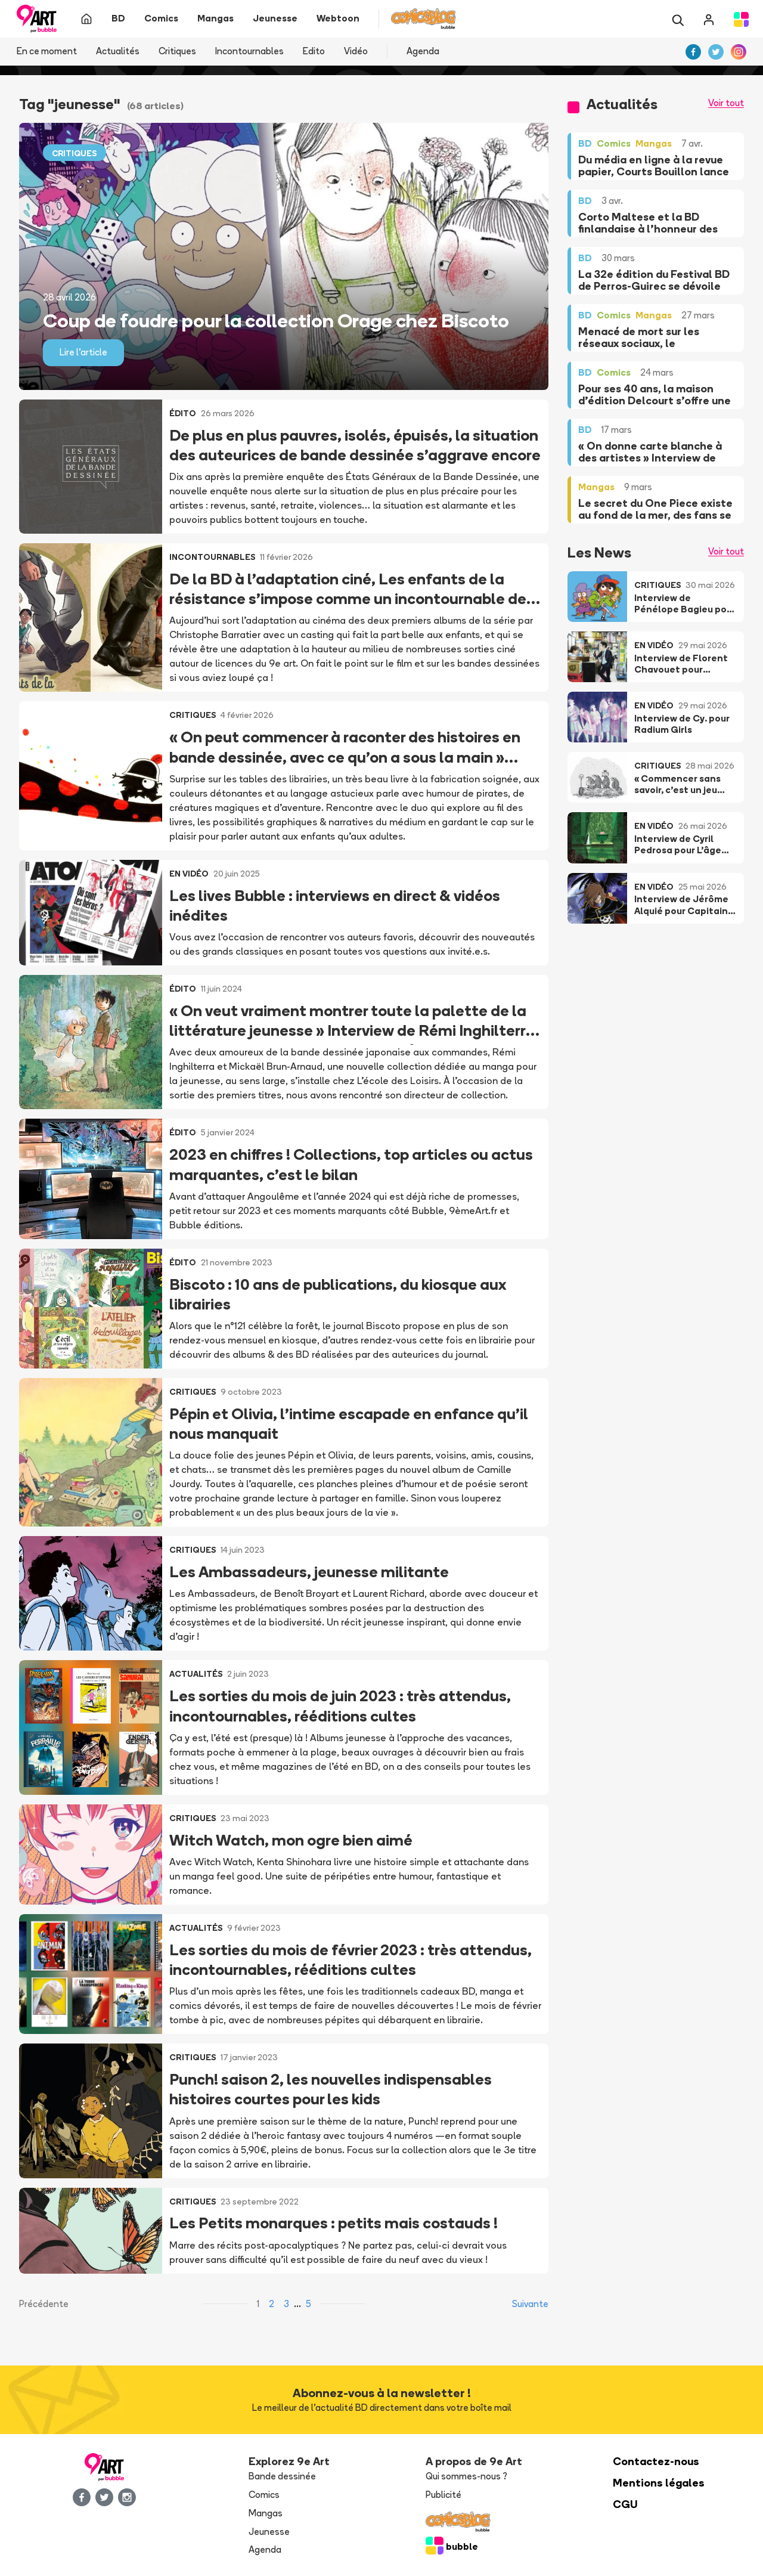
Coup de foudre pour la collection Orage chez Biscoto (276, 320)
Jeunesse (269, 2531)
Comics (264, 2494)
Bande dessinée (282, 2476)
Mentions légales (659, 2483)
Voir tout (726, 103)
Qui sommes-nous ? (466, 2476)
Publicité (443, 2494)
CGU (625, 2504)
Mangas (266, 2513)
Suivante (530, 2303)
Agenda (423, 51)
